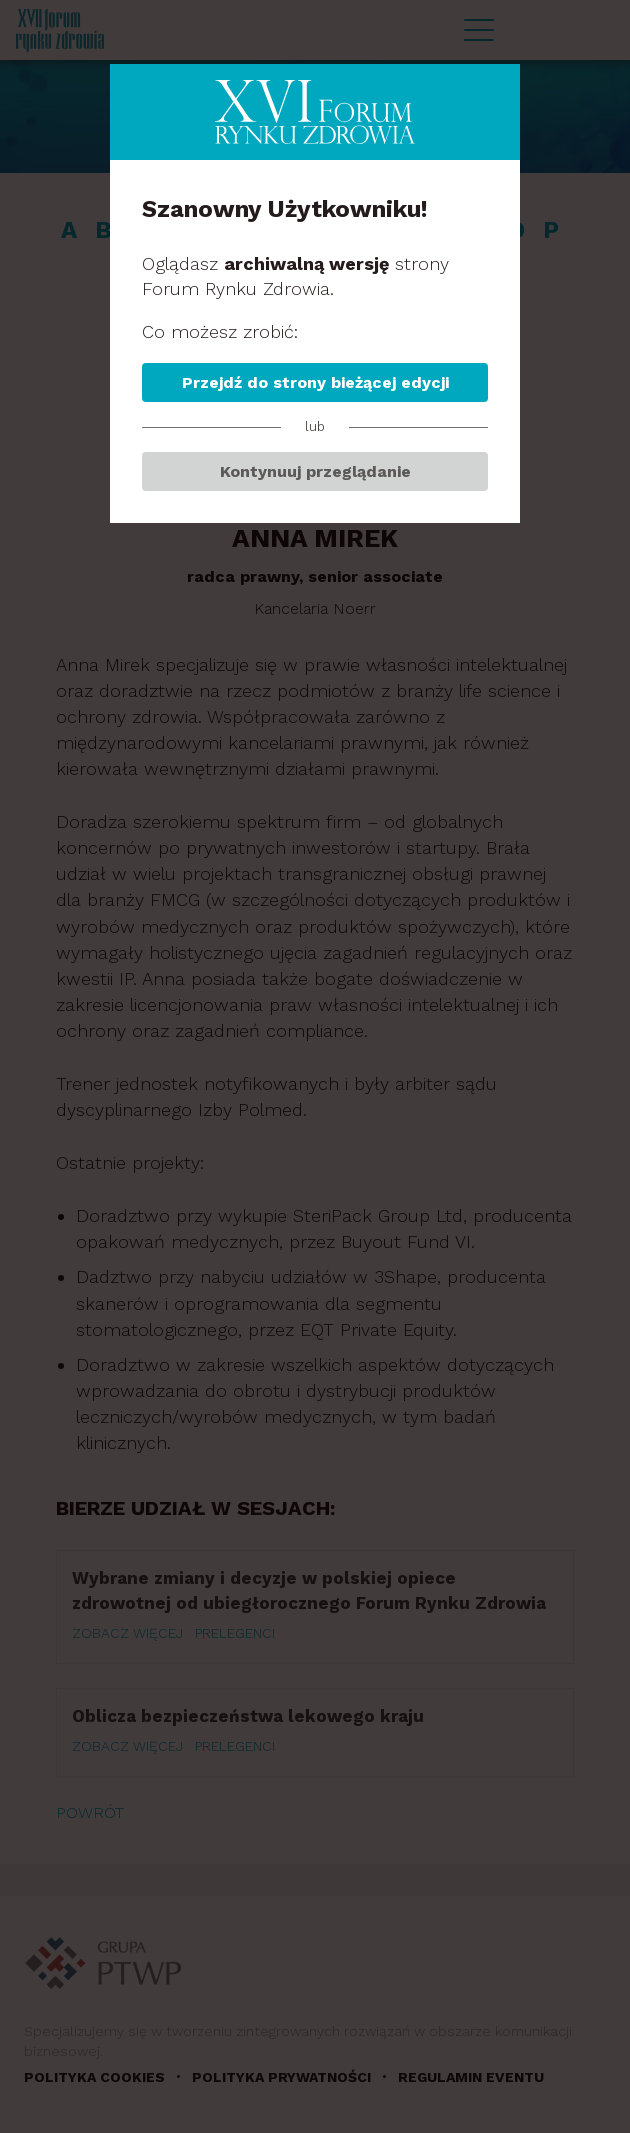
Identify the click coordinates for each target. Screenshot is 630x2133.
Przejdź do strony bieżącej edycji (315, 382)
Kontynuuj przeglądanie (315, 471)
